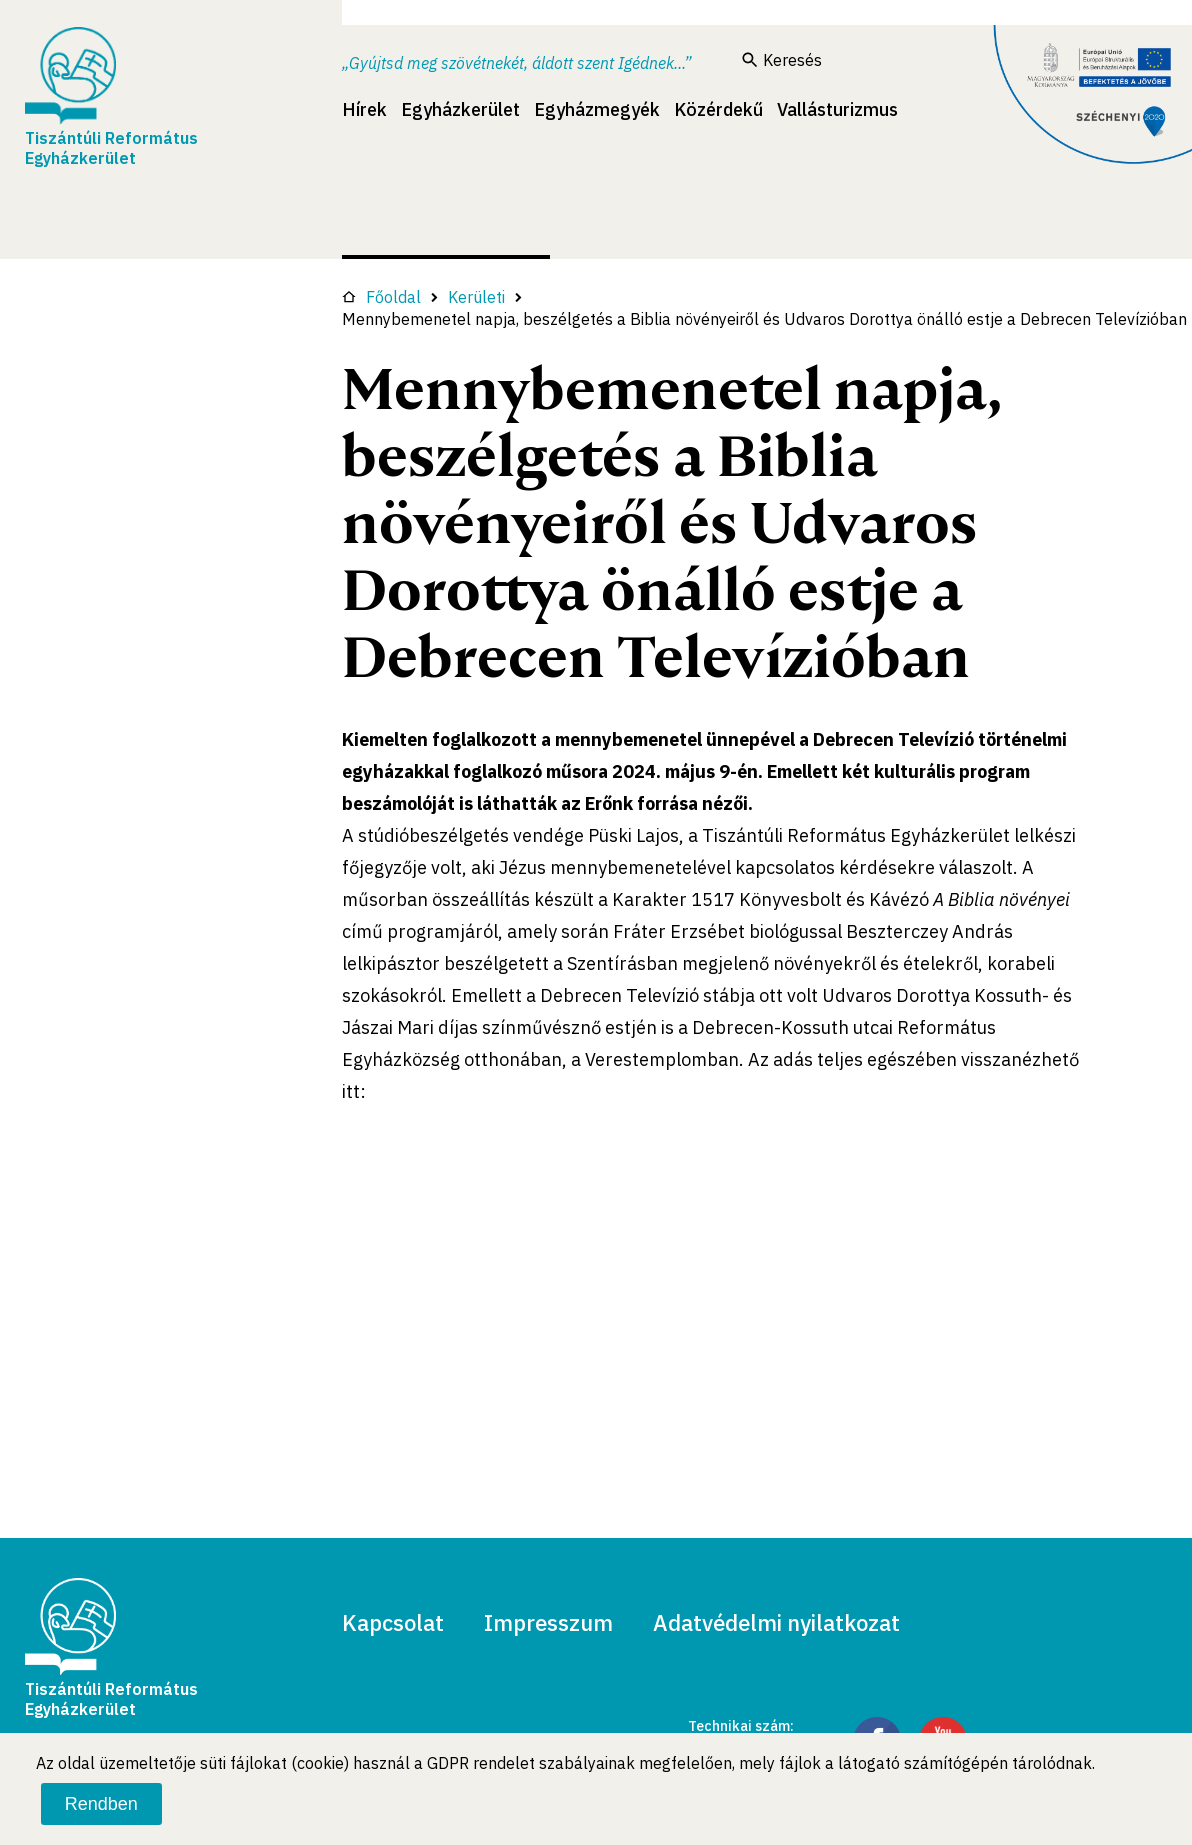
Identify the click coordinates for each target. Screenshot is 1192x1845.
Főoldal (381, 297)
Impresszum (548, 1622)
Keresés (782, 60)
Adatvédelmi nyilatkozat (776, 1622)
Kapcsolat (393, 1622)
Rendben (101, 1804)
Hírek (364, 109)
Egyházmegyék (597, 109)
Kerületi (476, 297)
